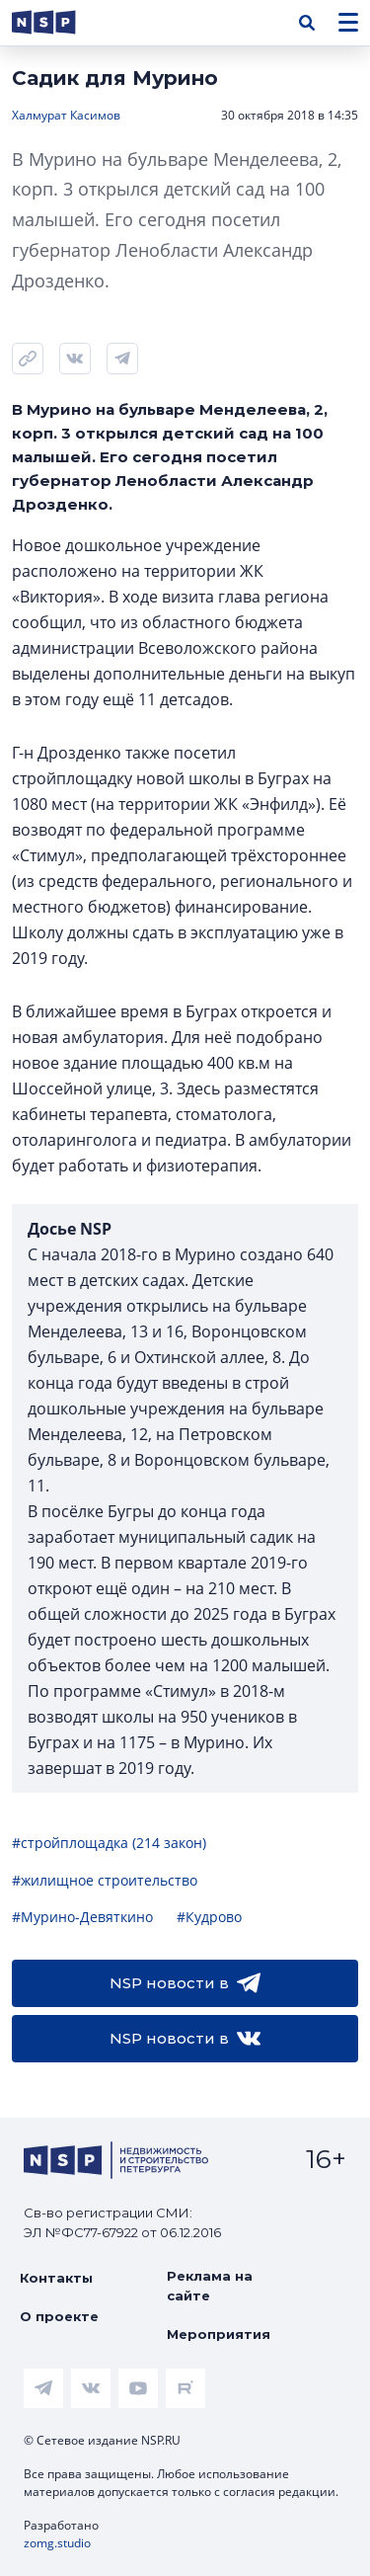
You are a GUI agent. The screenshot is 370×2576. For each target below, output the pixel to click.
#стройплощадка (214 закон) (109, 1842)
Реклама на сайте (210, 2285)
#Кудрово (209, 1916)
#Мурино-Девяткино (82, 1916)
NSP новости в (185, 1983)
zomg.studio (57, 2543)
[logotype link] (60, 22)
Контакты (56, 2278)
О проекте (59, 2316)
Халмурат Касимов (66, 115)
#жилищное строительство (104, 1880)
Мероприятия (218, 2334)
